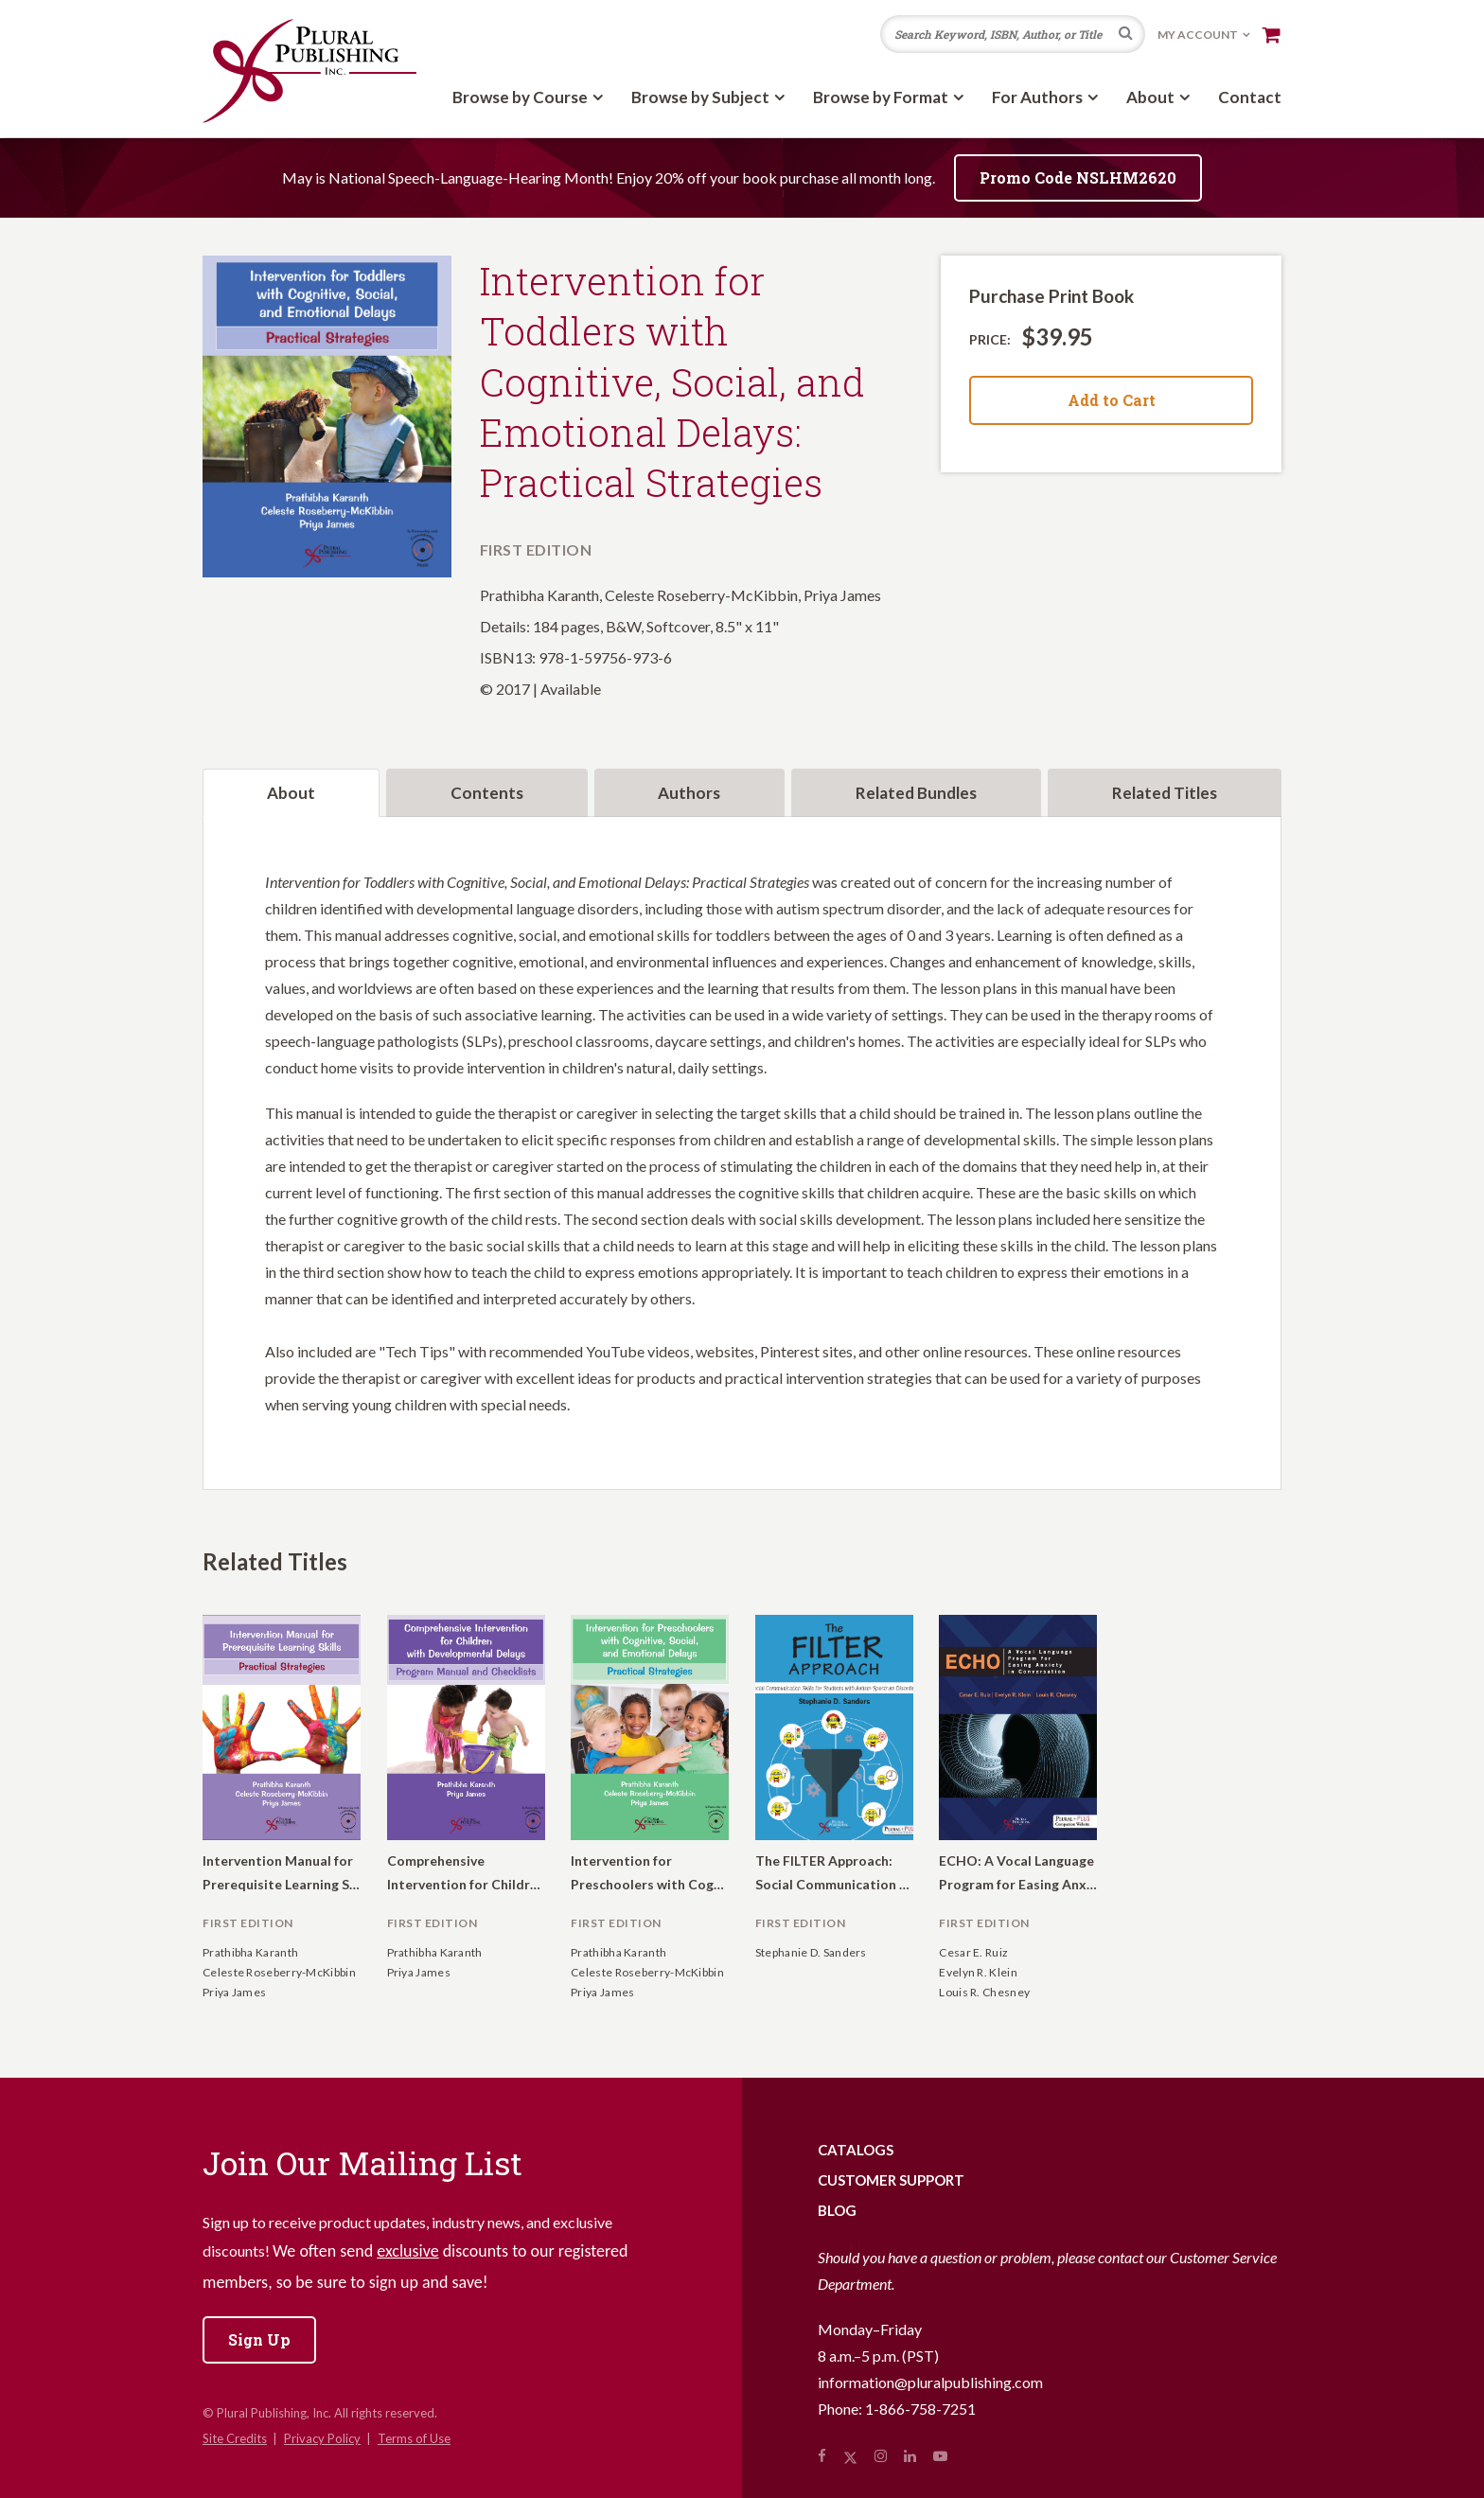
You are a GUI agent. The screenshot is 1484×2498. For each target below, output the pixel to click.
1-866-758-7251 (920, 2409)
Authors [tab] (689, 793)
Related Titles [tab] (1164, 793)
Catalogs (855, 2149)
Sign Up (259, 2339)
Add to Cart (1112, 400)
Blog (837, 2210)
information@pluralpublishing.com (930, 2382)
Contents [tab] (486, 793)
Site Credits (235, 2438)
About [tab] (291, 793)
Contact (1249, 97)
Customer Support (891, 2179)
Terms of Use (414, 2438)
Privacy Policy (322, 2438)
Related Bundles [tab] (916, 793)
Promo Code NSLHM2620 (1078, 177)
